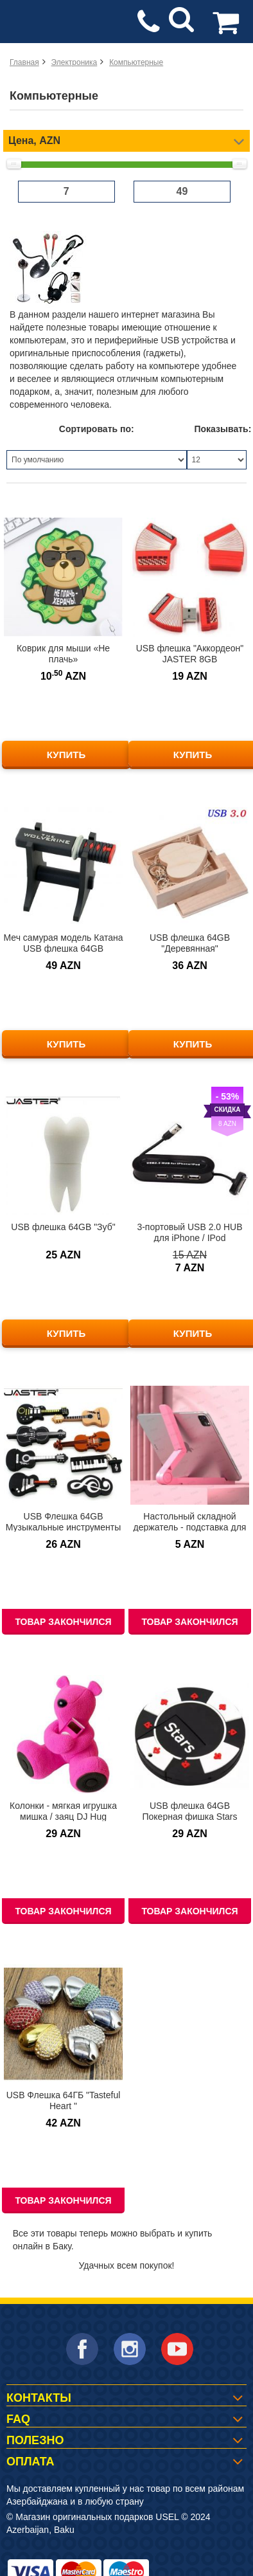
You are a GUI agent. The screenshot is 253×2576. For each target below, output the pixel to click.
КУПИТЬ (66, 754)
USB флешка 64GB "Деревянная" (190, 943)
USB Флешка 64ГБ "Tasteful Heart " (63, 2100)
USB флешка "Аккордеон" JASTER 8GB (190, 653)
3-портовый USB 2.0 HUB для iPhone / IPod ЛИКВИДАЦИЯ (189, 1237)
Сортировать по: (96, 429)
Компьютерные (136, 62)
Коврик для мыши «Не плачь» (63, 653)
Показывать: (221, 429)
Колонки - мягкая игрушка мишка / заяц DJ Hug (63, 1811)
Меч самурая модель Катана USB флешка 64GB (63, 943)
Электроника (74, 62)
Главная (24, 62)
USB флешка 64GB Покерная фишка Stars (189, 1811)
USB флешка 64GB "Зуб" (63, 1227)
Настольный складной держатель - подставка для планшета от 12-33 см (190, 1527)
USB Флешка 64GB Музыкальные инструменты (63, 1521)
